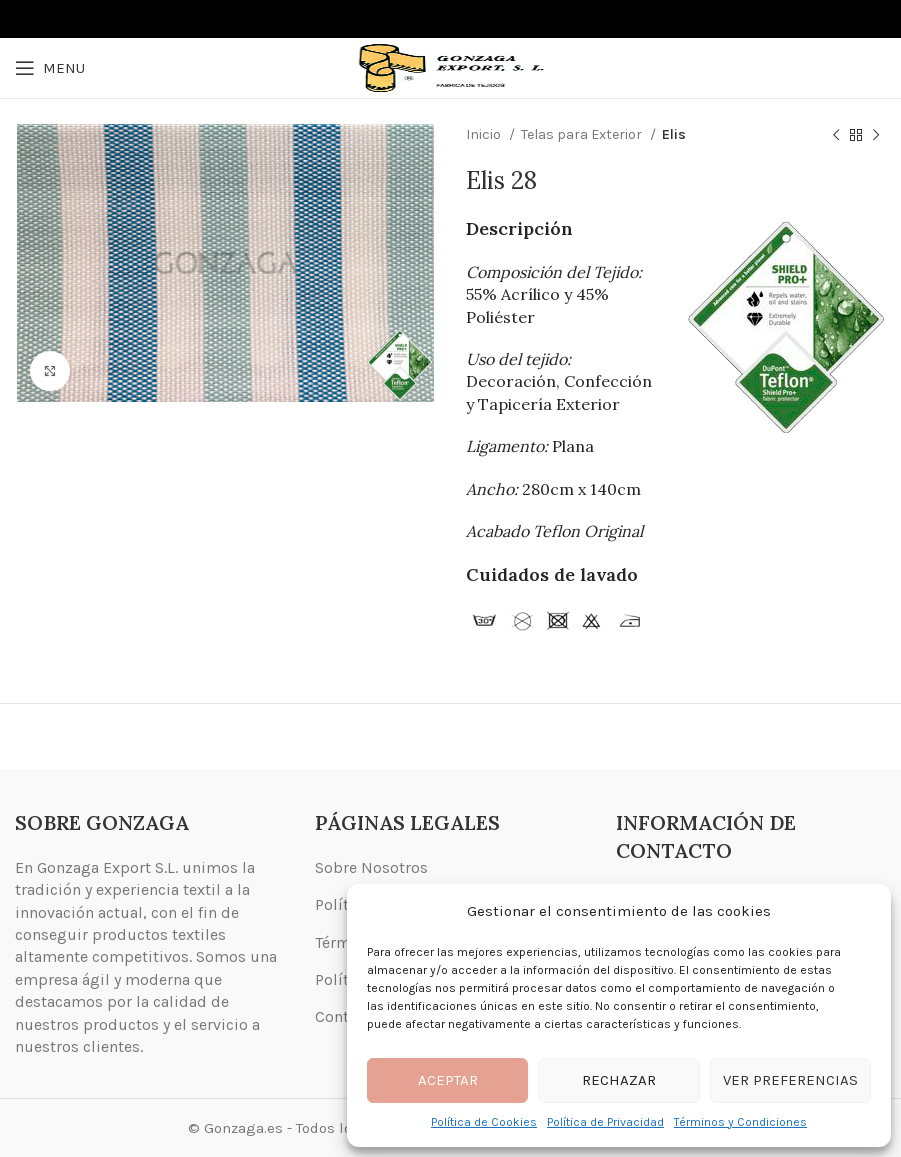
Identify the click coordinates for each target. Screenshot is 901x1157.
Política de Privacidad (605, 1122)
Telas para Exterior (583, 134)
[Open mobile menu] (50, 68)
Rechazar (619, 1080)
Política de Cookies (484, 1122)
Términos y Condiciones (740, 1122)
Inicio (485, 134)
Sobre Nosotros (371, 867)
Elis (674, 134)
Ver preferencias (790, 1080)
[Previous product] (836, 135)
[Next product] (876, 135)
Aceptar (448, 1080)
